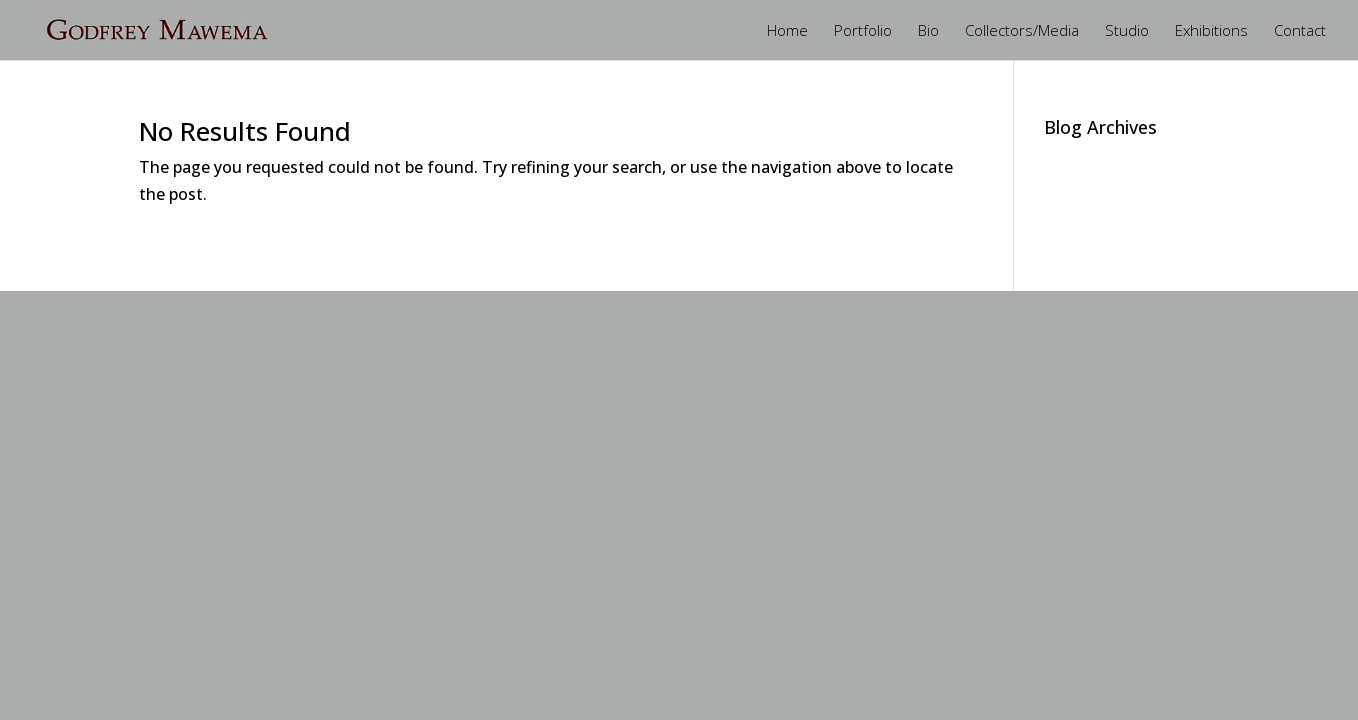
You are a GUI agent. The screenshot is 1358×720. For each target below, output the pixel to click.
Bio (928, 31)
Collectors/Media (1022, 31)
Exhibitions (1211, 31)
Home (787, 31)
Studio (1127, 31)
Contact (1300, 31)
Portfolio (863, 31)
